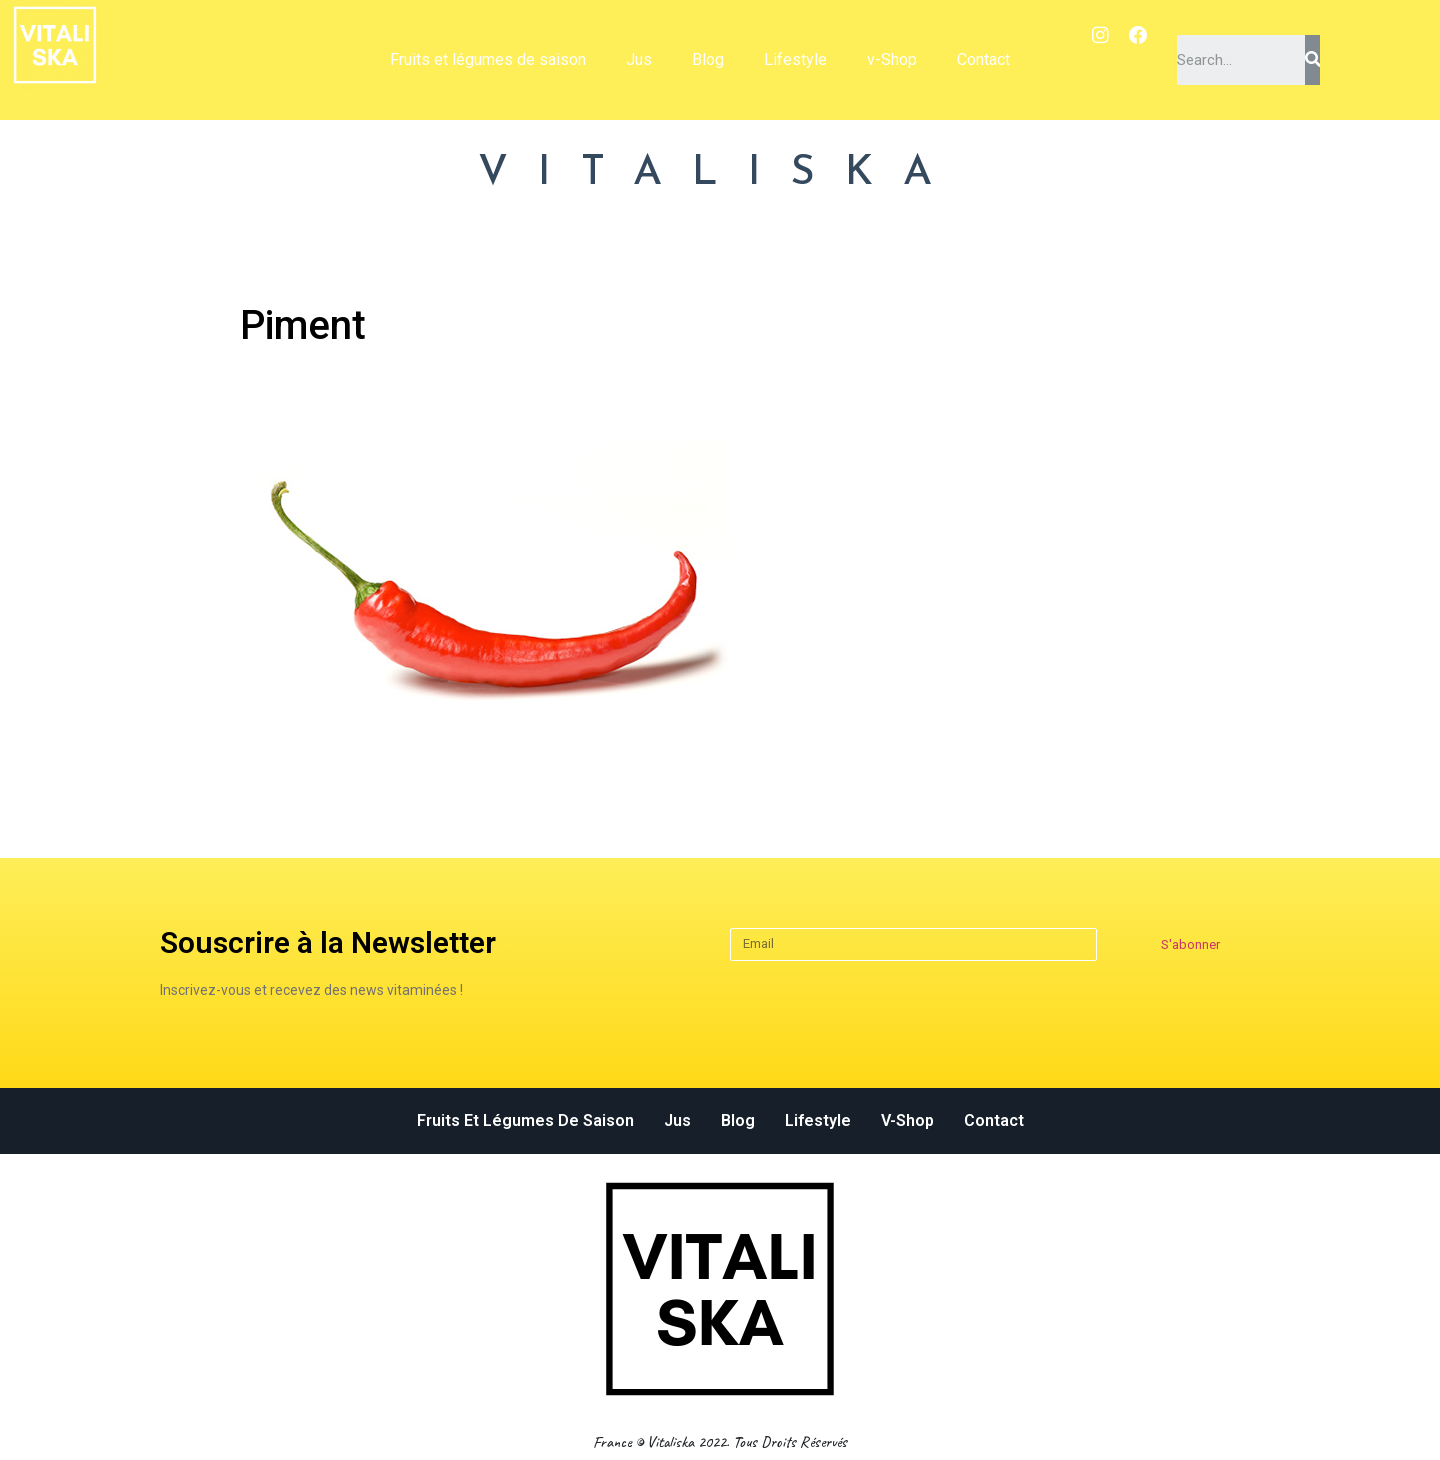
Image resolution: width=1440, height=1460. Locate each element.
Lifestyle (795, 59)
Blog (708, 59)
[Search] (1312, 60)
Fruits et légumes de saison (488, 59)
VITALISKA (720, 173)
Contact (983, 59)
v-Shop (892, 59)
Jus (639, 59)
